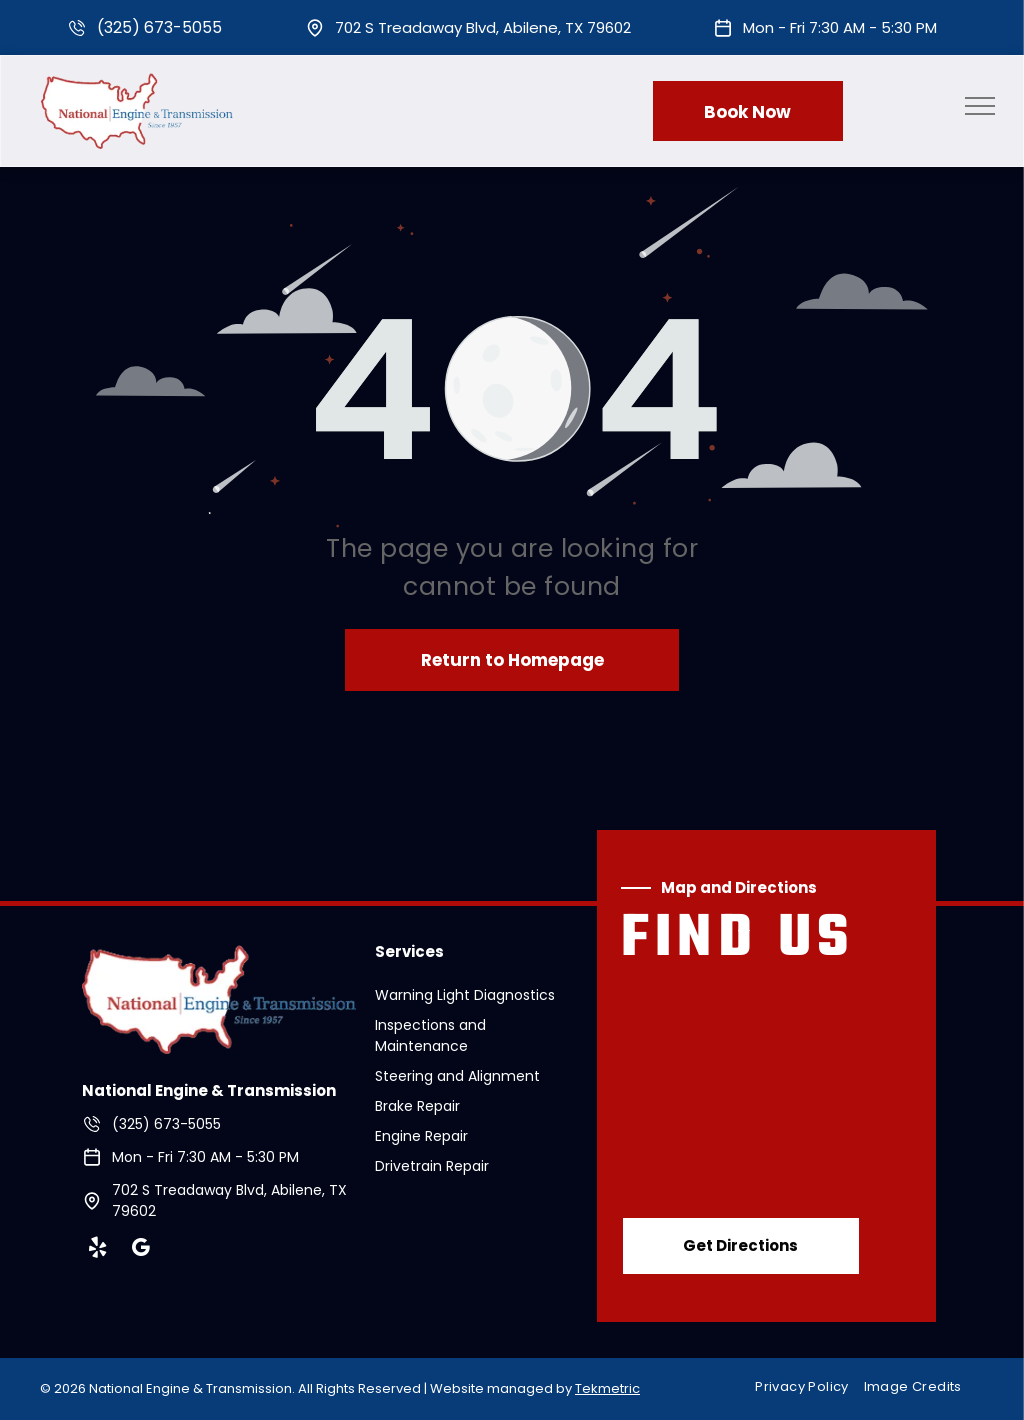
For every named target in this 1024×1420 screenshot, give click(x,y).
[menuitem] (809, 1387)
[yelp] (98, 1250)
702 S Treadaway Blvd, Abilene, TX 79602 (483, 27)
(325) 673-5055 (159, 27)
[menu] (980, 106)
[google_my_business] (141, 1250)
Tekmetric (607, 1388)
